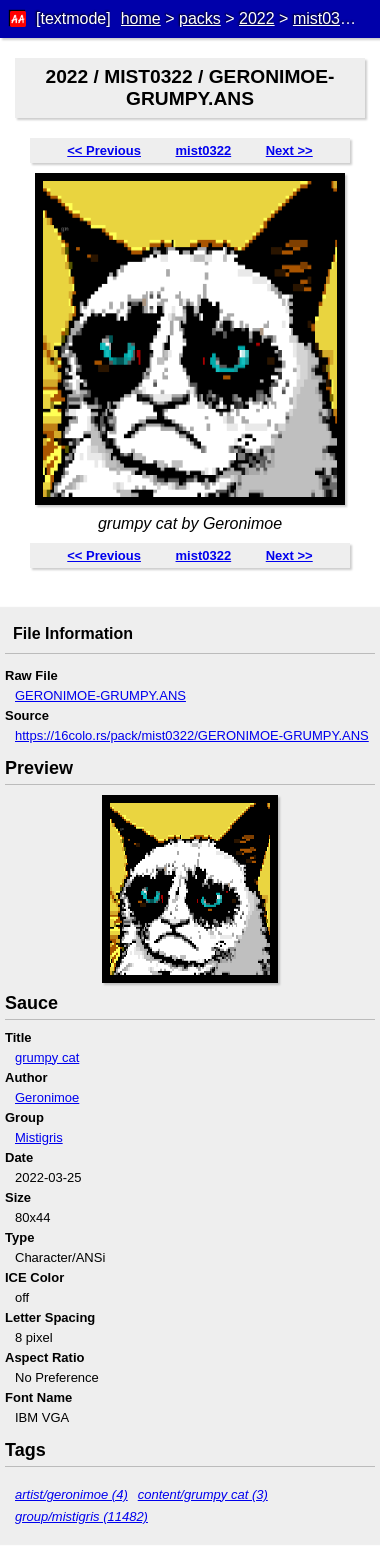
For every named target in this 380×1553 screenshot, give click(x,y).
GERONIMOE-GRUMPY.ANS (100, 695)
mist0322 (325, 18)
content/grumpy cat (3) (203, 1494)
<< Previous (104, 150)
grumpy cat (47, 1057)
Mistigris (39, 1137)
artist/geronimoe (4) (71, 1494)
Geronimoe (47, 1097)
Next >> (289, 150)
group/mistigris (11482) (81, 1516)
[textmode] (73, 18)
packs (200, 18)
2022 (257, 18)
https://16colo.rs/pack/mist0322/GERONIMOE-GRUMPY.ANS (192, 735)
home (141, 18)
